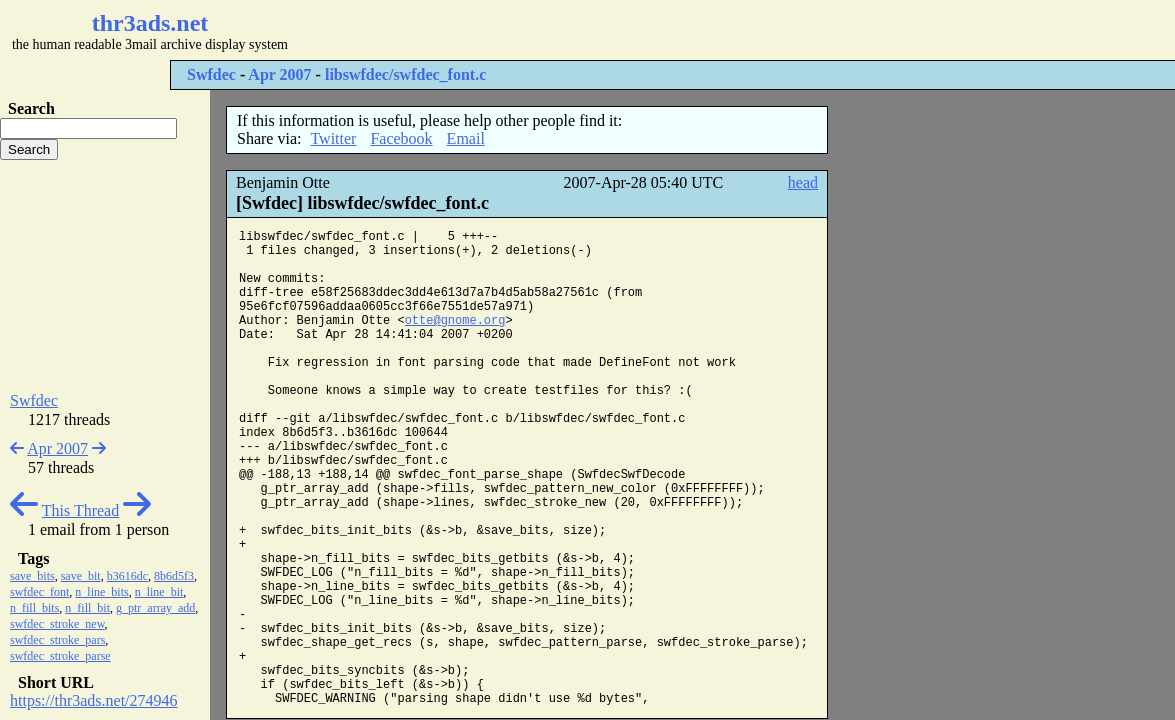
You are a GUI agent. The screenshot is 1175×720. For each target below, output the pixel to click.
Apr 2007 (279, 74)
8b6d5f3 (174, 576)
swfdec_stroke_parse (60, 656)
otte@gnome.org (455, 321)
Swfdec (211, 74)
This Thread (80, 510)
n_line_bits (101, 592)
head (803, 182)
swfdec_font (39, 592)
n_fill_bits (34, 608)
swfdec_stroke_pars (57, 640)
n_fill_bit (87, 608)
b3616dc (127, 576)
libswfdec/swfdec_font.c (405, 74)
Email (466, 138)
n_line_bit (159, 592)
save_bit (81, 576)
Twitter (333, 138)
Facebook (401, 138)
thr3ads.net (150, 23)
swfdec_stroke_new (57, 624)
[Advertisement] (596, 30)
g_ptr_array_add (155, 608)
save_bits (32, 576)
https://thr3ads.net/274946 (94, 700)
